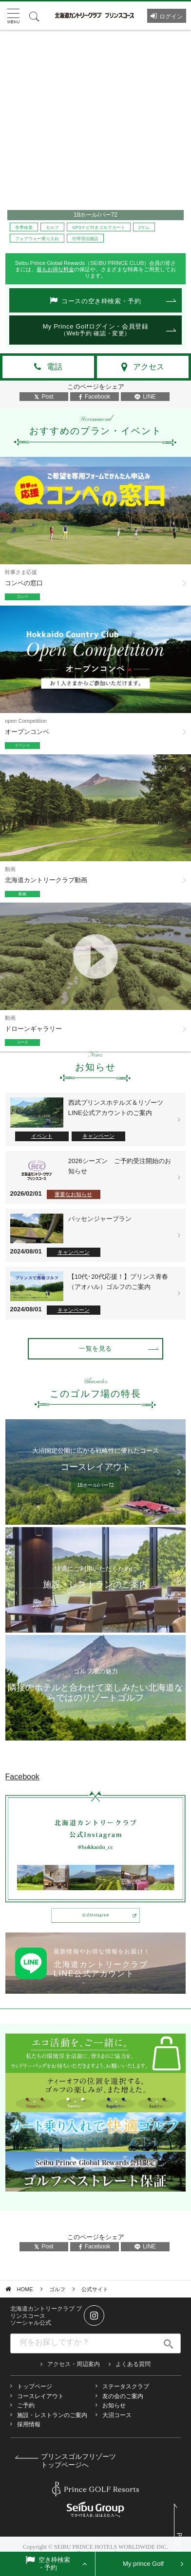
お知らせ (114, 2405)
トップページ (34, 2386)
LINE (145, 396)
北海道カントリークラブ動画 (46, 880)
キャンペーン (98, 1136)
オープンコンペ (27, 731)
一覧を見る (95, 1348)
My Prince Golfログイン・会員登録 (95, 330)
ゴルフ (57, 2289)
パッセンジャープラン (100, 1218)
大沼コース (117, 2415)
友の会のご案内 (122, 2396)
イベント (42, 1136)
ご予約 (26, 2405)
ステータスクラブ (125, 2386)
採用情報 (28, 2424)
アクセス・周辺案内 (73, 2364)
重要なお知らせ (73, 1194)
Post (43, 396)
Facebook (95, 396)
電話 (54, 367)
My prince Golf (143, 2563)
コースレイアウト (40, 2396)
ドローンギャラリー (33, 1028)
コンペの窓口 (24, 583)
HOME (25, 2289)
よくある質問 (133, 2364)
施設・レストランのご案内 (52, 2415)
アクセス (148, 367)
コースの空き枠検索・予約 (101, 301)
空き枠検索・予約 (54, 2563)
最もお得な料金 (55, 269)
